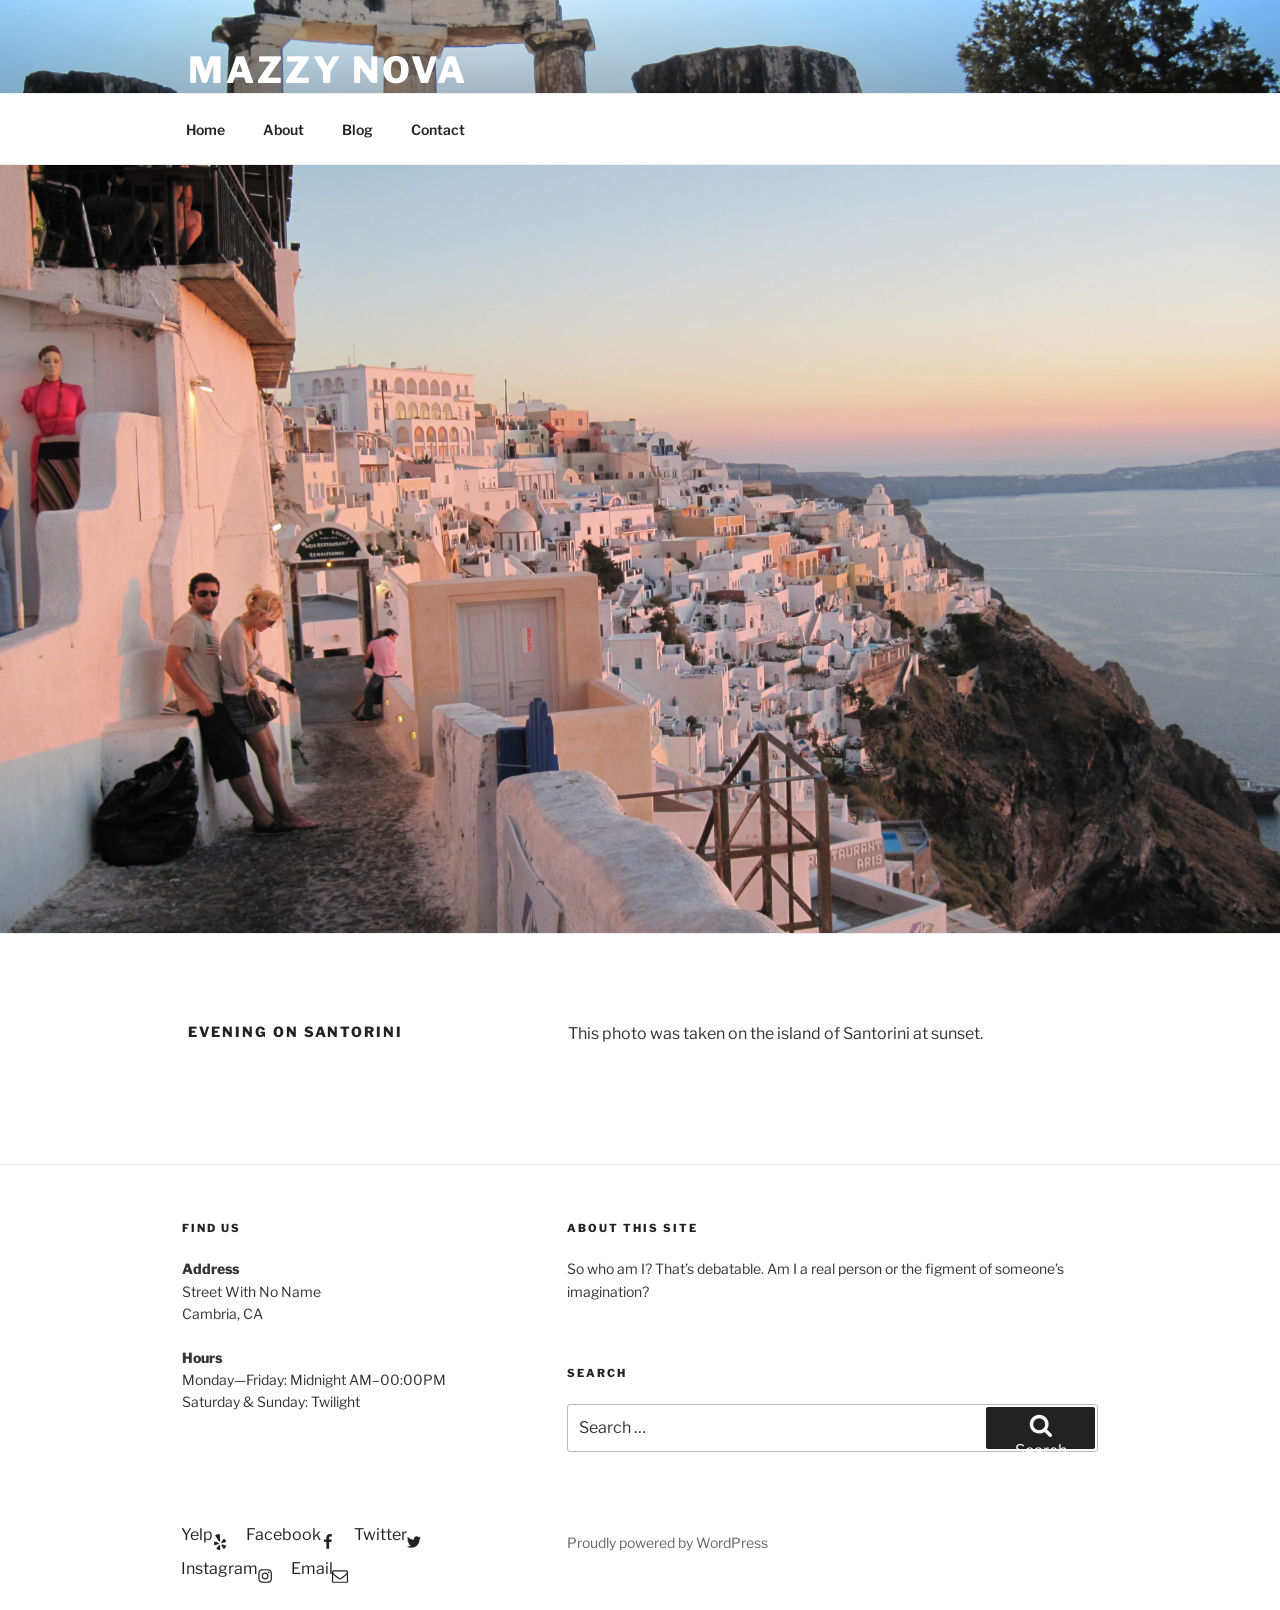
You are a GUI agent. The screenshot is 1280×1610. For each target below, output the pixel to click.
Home (205, 129)
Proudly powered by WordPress (667, 1542)
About (283, 129)
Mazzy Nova (328, 70)
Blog (357, 129)
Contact (438, 129)
